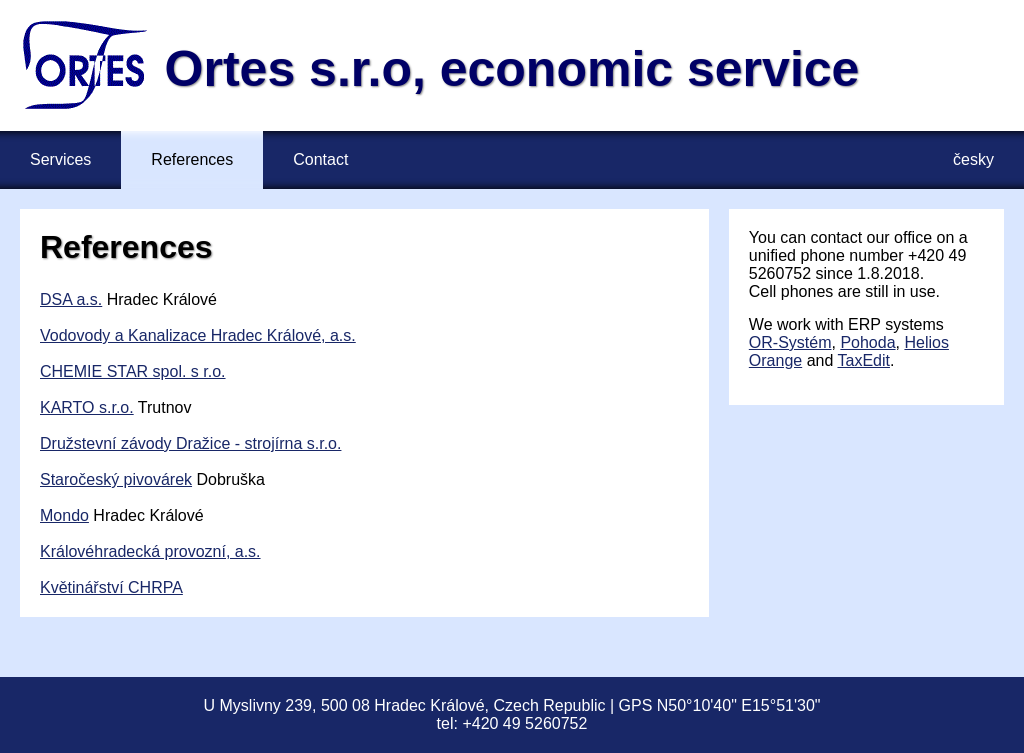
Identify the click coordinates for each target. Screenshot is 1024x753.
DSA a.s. (71, 299)
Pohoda (867, 342)
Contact (320, 159)
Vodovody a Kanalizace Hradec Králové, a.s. (198, 335)
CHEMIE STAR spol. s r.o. (133, 371)
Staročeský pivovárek (116, 479)
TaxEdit (863, 360)
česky (973, 159)
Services (60, 159)
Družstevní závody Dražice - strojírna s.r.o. (190, 443)
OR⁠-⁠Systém (790, 342)
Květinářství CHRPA (111, 587)
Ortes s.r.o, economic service (512, 69)
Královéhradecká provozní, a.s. (150, 551)
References (192, 159)
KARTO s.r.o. (87, 407)
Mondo (64, 515)
